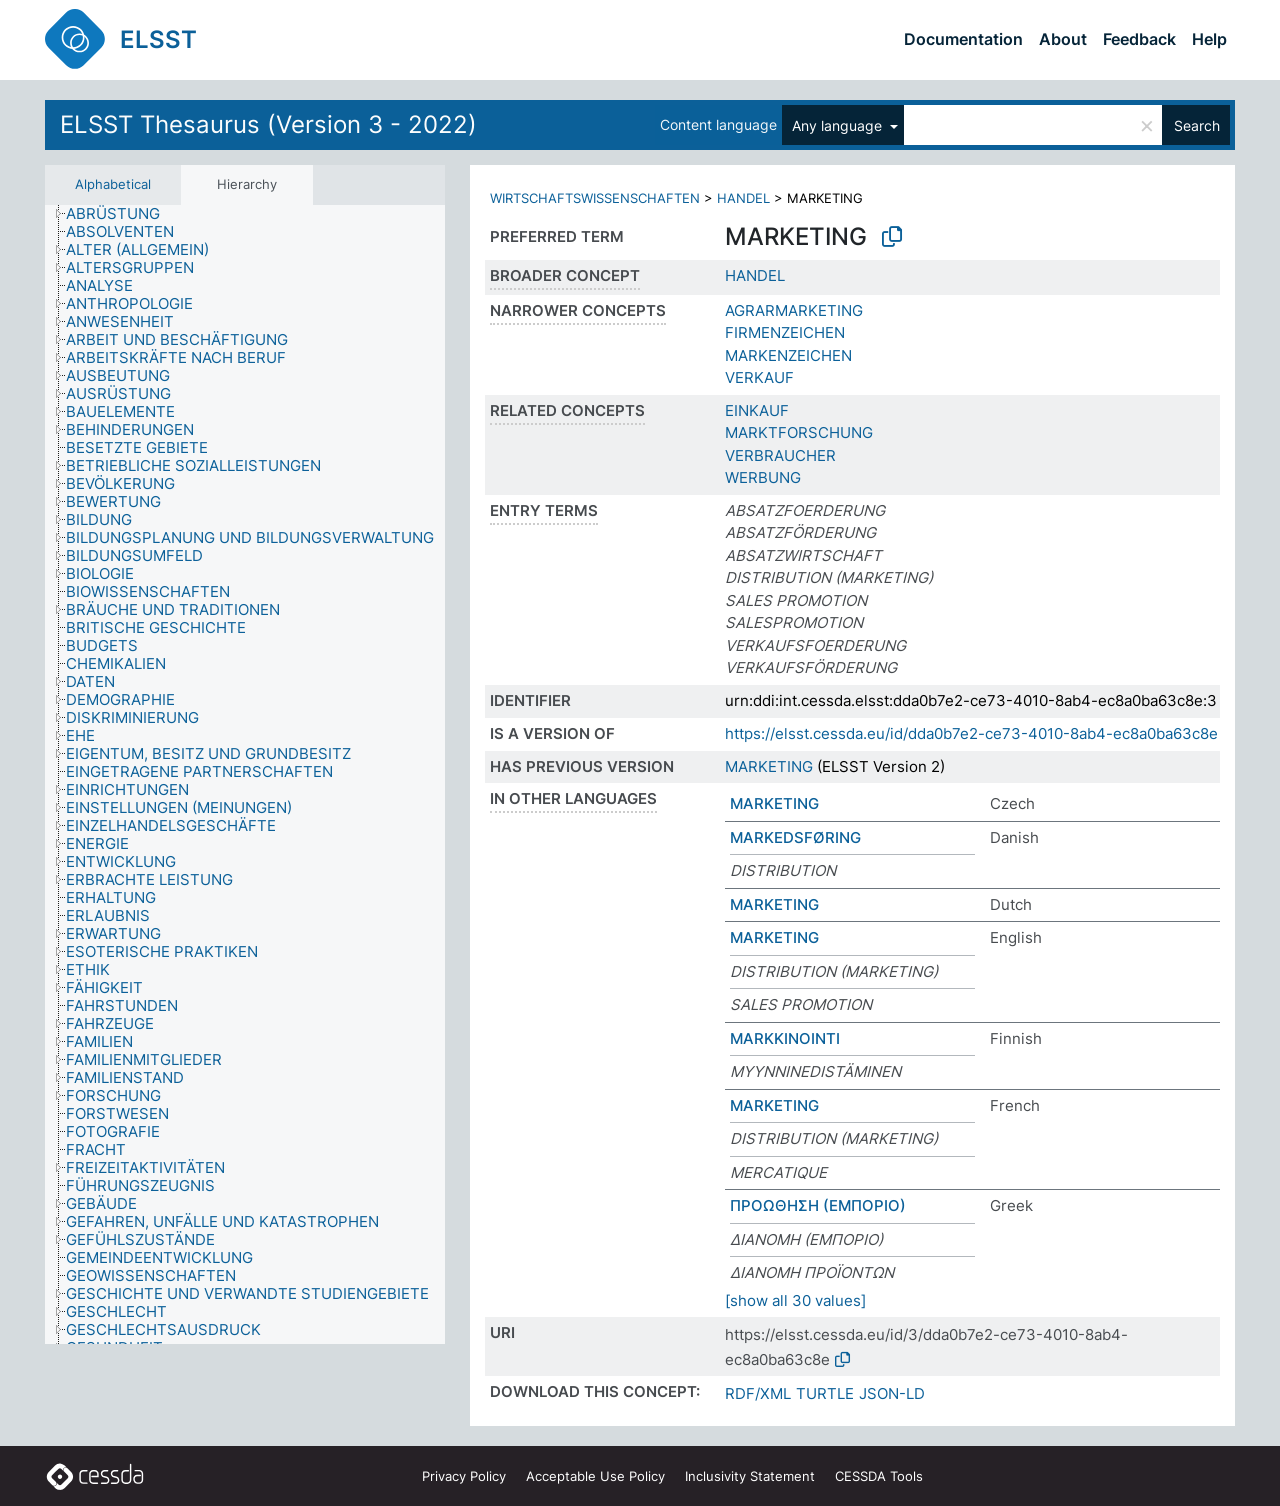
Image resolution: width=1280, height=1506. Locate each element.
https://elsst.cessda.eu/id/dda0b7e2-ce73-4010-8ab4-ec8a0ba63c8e (971, 733)
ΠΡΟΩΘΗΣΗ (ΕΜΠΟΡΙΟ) (818, 1205)
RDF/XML (758, 1393)
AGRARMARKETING (794, 310)
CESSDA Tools (879, 1476)
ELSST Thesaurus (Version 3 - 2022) (268, 124)
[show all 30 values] (795, 1300)
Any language (839, 125)
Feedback (1139, 39)
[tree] (245, 774)
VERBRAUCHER (780, 455)
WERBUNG (763, 477)
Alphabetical (113, 184)
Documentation (963, 39)
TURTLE (825, 1393)
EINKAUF (757, 410)
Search (1197, 125)
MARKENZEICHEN (788, 355)
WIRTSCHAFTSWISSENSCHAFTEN (595, 198)
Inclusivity (750, 1476)
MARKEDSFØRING (795, 837)
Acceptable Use (595, 1476)
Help (1209, 39)
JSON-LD (892, 1393)
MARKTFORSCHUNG (799, 432)
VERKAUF (759, 377)
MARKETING (769, 766)
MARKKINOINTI (785, 1038)
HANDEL (743, 198)
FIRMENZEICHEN (785, 332)
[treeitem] (121, 214)
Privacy (464, 1476)
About (1063, 39)
